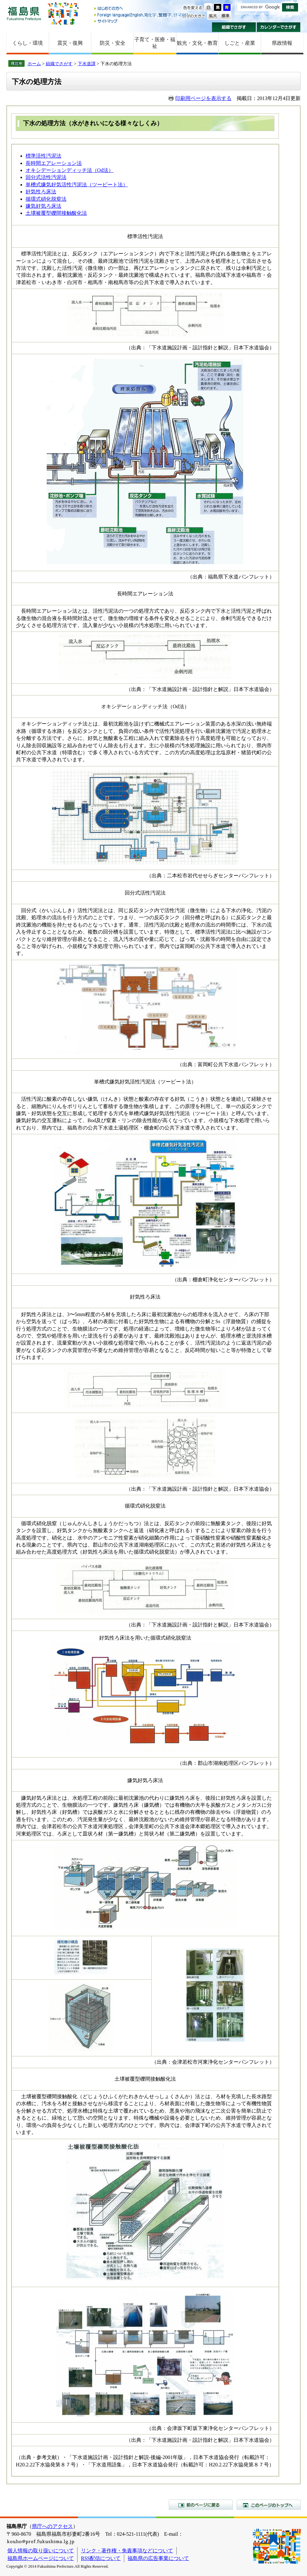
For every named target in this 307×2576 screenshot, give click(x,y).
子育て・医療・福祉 (154, 43)
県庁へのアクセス (52, 2526)
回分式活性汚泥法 (46, 177)
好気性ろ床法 (41, 191)
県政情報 (282, 43)
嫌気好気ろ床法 (43, 206)
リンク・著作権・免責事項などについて (127, 2550)
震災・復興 (70, 43)
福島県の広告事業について (158, 2558)
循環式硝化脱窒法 (46, 199)
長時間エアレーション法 (54, 163)
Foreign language (142, 15)
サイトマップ (142, 21)
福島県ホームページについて (40, 2558)
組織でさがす (234, 27)
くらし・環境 (27, 43)
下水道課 (87, 63)
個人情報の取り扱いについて (40, 2550)
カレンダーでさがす (279, 27)
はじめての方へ (142, 9)
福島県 (24, 13)
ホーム (34, 63)
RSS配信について (101, 2558)
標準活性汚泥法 (43, 156)
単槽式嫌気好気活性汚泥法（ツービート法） (77, 184)
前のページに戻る (201, 2505)
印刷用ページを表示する (203, 98)
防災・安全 (112, 43)
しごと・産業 (239, 43)
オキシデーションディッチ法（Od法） (70, 170)
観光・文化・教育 (197, 43)
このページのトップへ (269, 2505)
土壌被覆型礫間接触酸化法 (56, 213)
